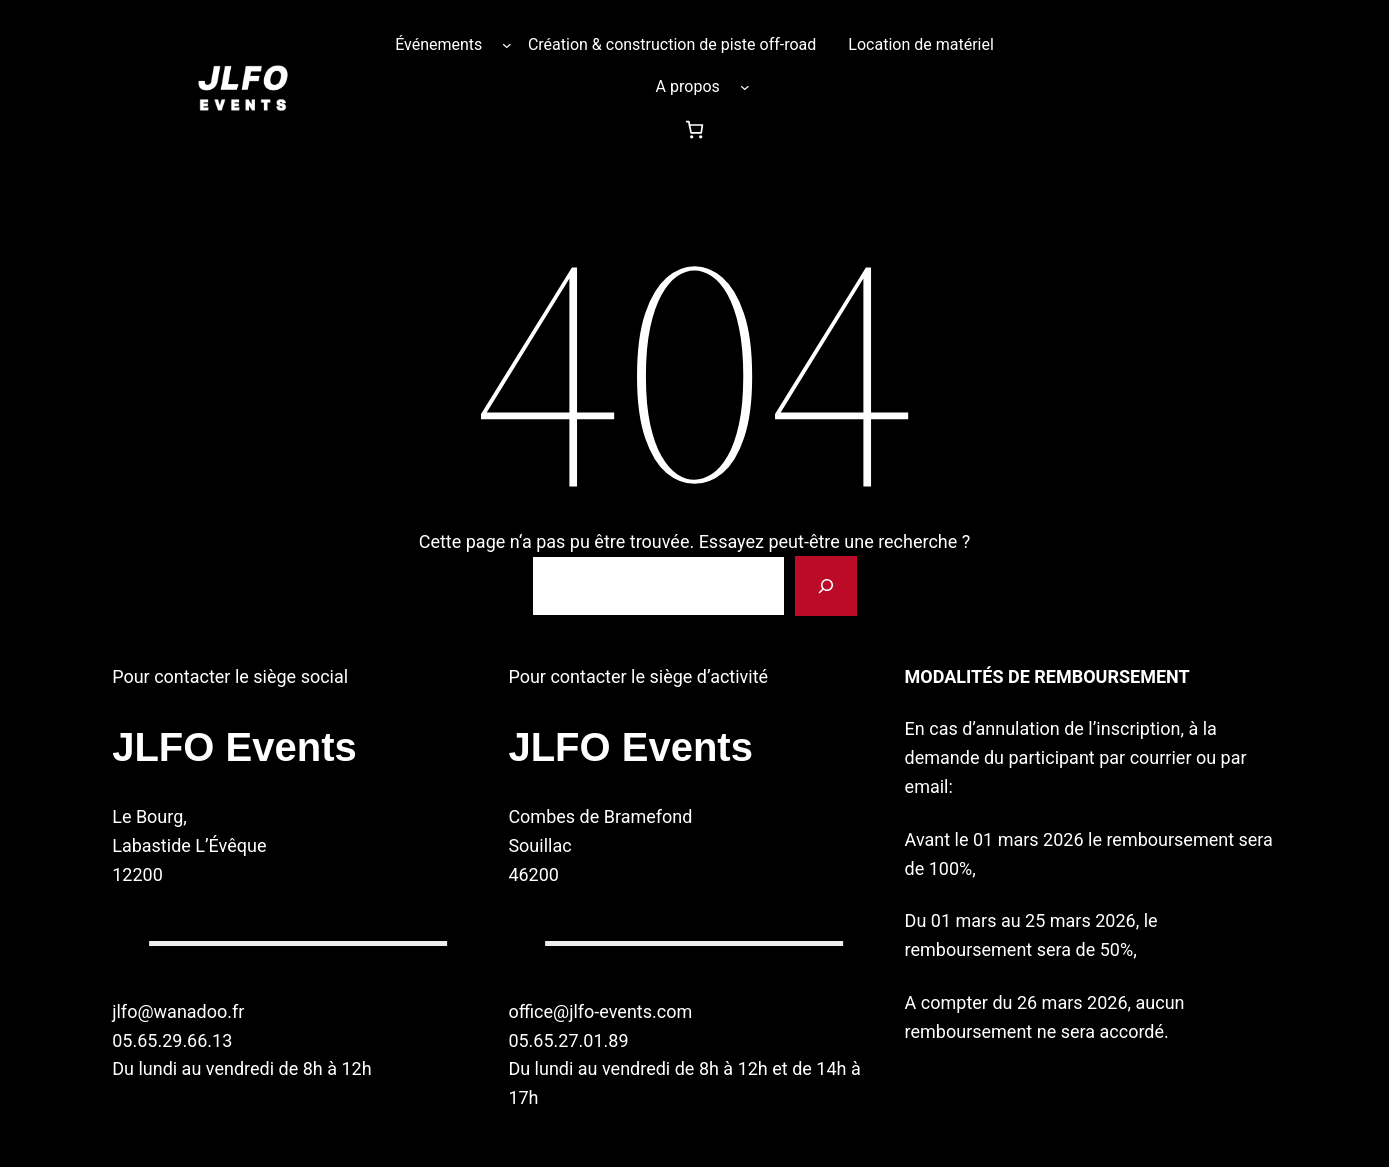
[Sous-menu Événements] (507, 45)
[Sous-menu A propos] (745, 87)
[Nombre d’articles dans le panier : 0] (694, 129)
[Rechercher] (826, 586)
